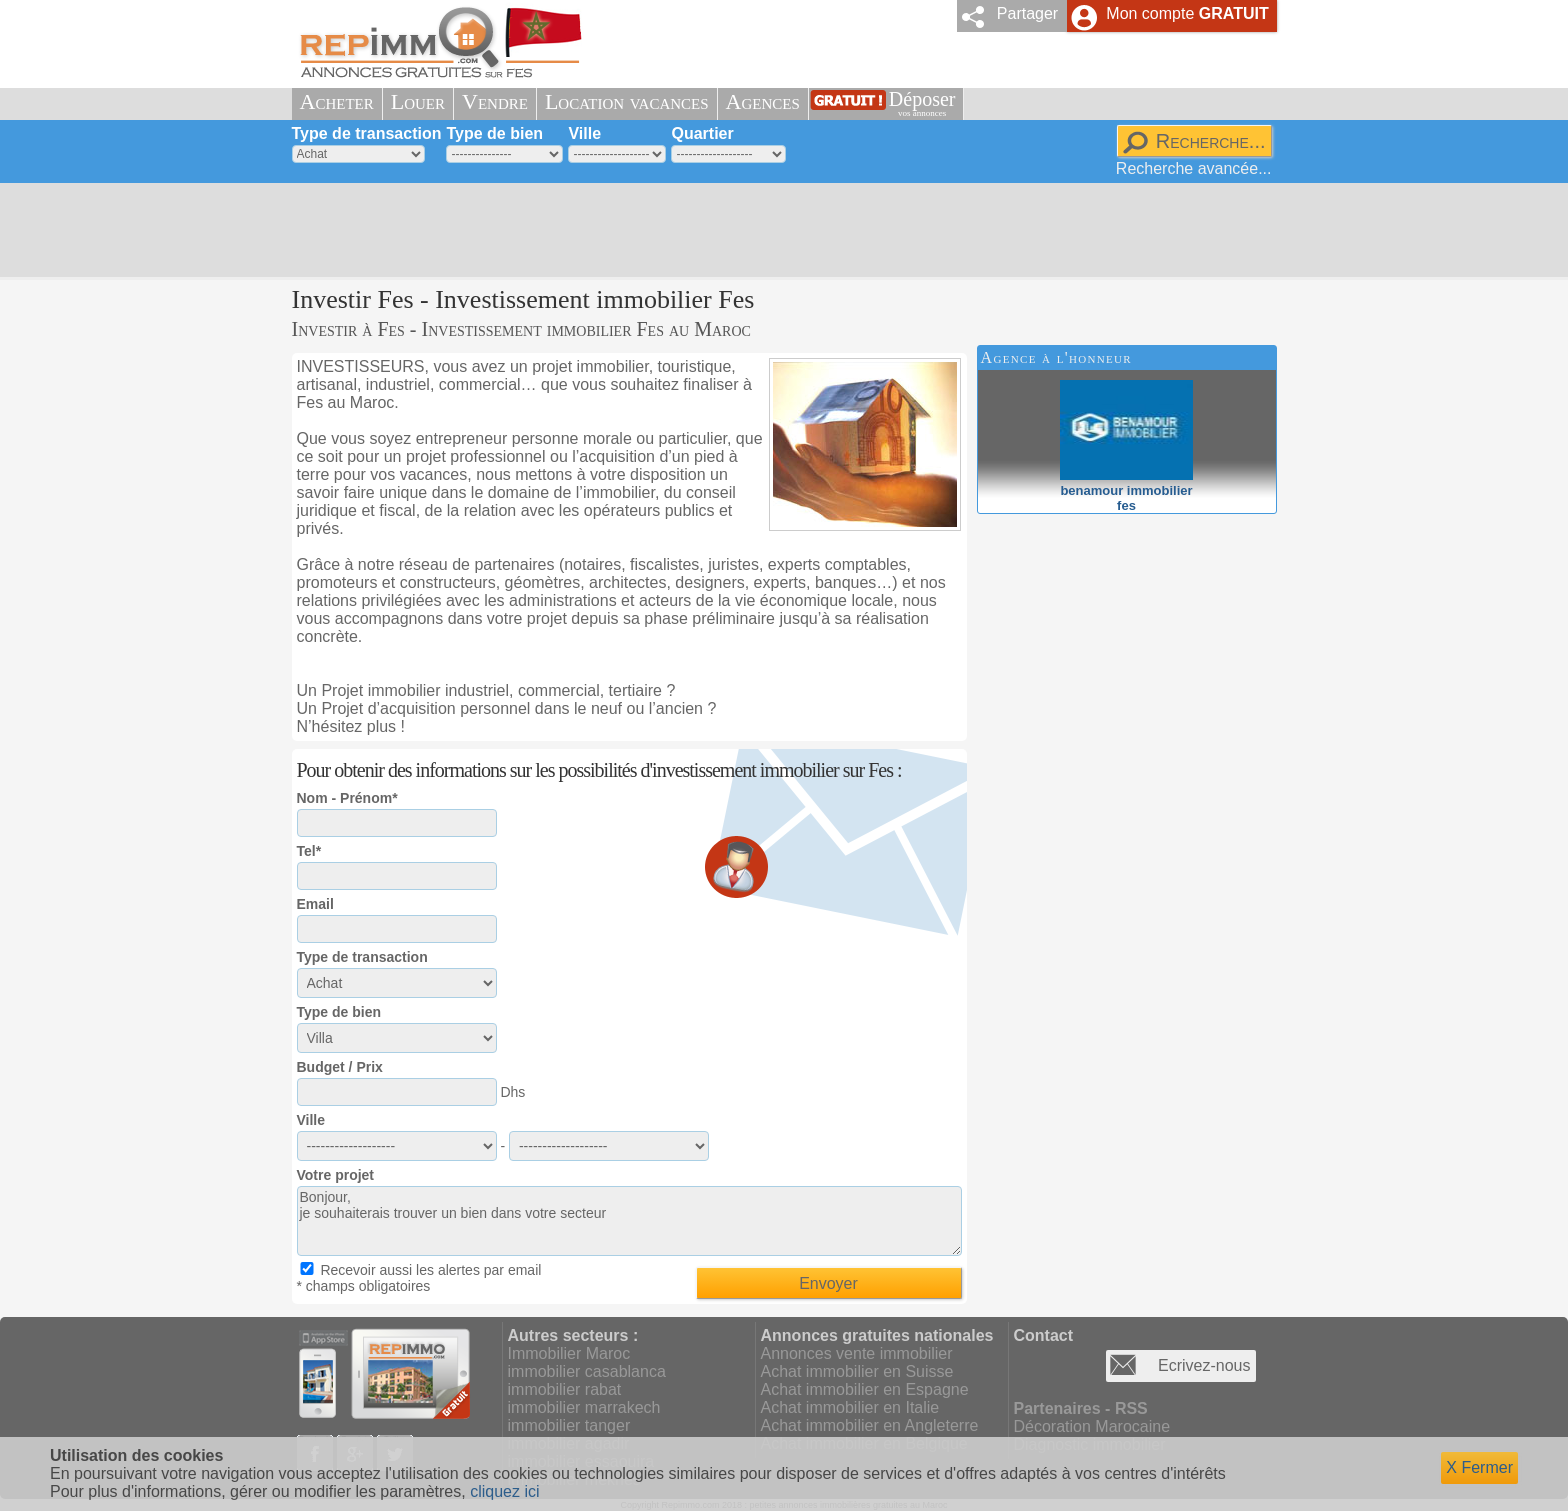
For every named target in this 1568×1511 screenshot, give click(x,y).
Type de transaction (367, 133)
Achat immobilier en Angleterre (870, 1425)
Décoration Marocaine (1092, 1426)
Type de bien (494, 133)
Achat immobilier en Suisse (857, 1371)
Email (315, 904)
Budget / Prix (340, 1067)
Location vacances (627, 101)
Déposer (922, 103)
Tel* (309, 851)
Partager (1027, 13)
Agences (763, 101)
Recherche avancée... (1194, 168)
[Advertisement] (777, 230)
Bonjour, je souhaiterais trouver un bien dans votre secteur (629, 1221)
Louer (418, 101)
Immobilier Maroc (569, 1353)
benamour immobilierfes (1126, 490)
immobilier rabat (565, 1389)
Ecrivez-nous (1204, 1365)
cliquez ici (504, 1491)
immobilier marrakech (584, 1407)
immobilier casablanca (587, 1371)
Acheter (337, 101)
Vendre (495, 101)
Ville (584, 133)
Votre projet (336, 1175)
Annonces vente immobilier (857, 1353)
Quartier (702, 133)
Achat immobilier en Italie (850, 1407)
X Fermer (1479, 1467)
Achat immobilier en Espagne (865, 1389)
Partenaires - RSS (1081, 1408)
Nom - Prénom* (347, 798)
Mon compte (1187, 13)
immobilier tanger (569, 1425)
